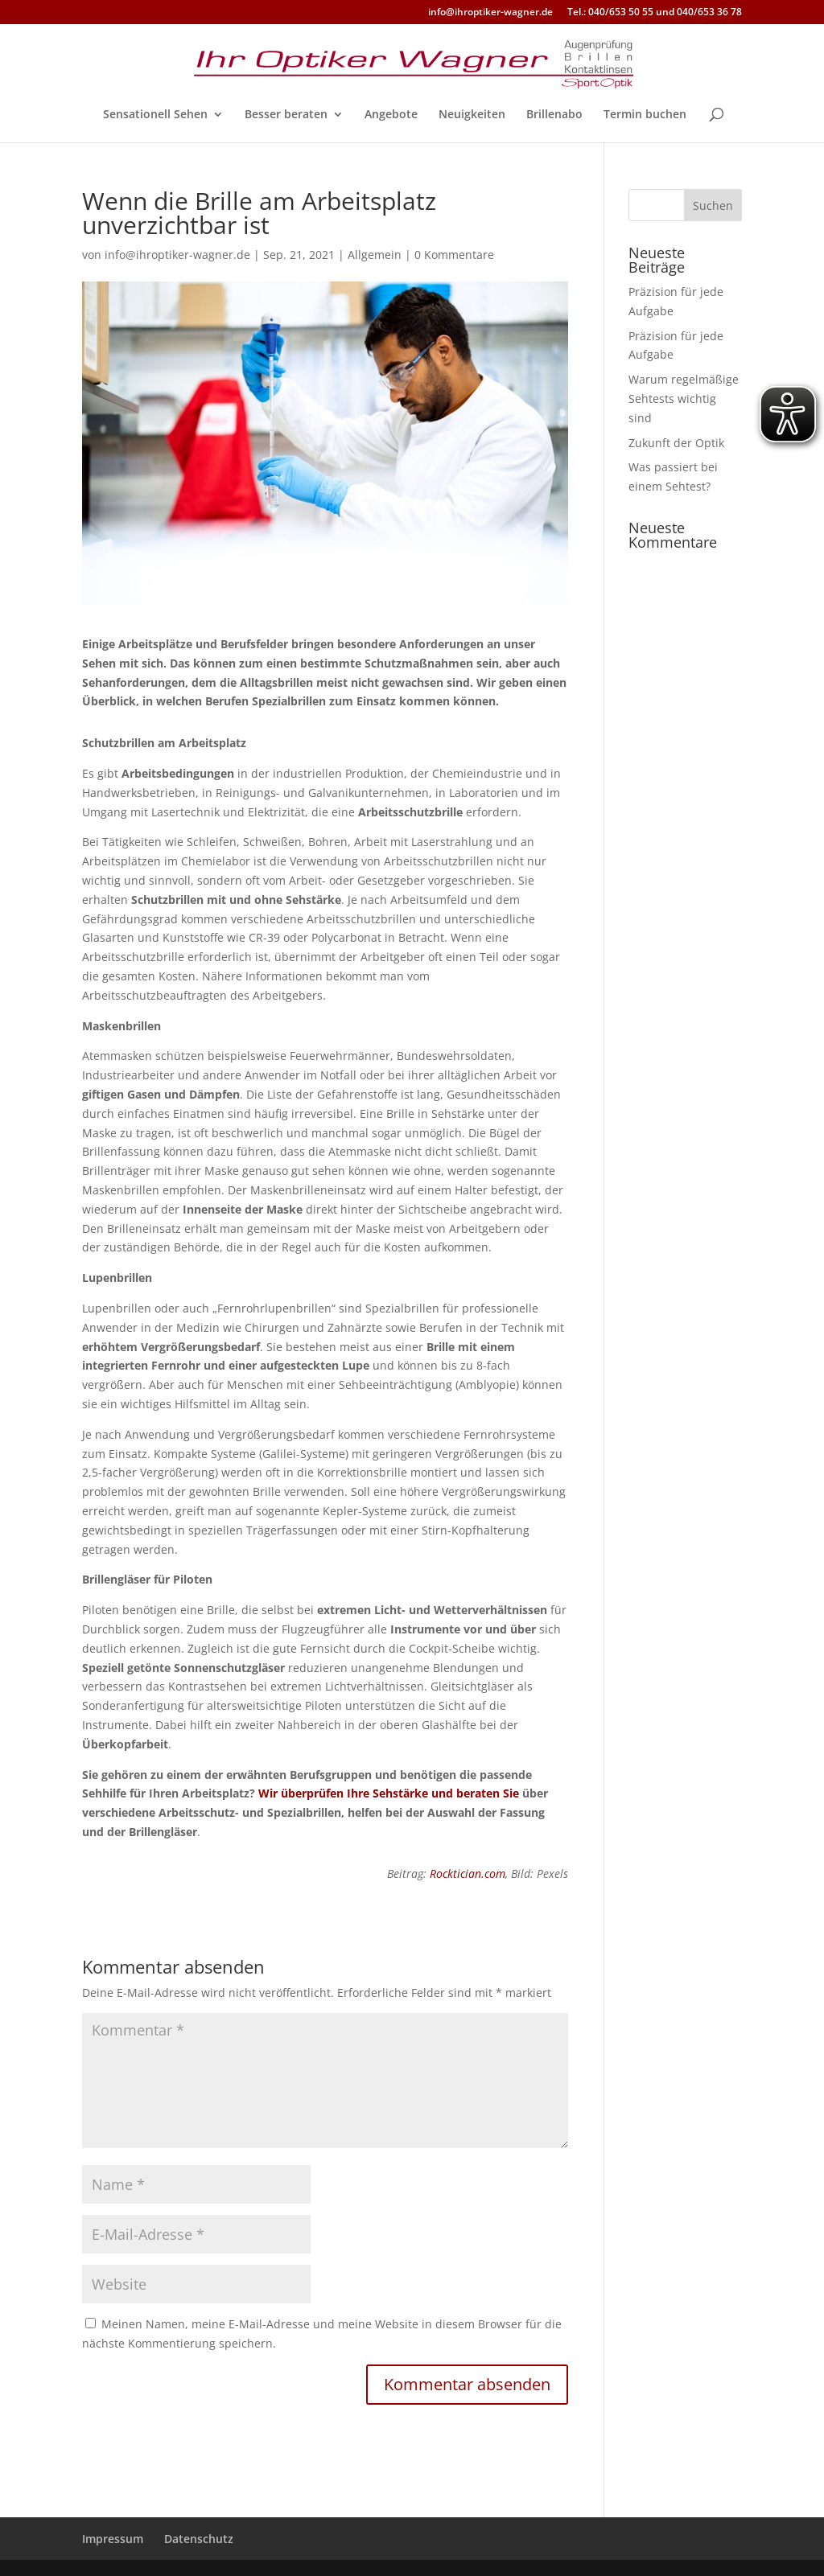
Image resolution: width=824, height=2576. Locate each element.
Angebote (391, 115)
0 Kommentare (454, 254)
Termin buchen (645, 115)
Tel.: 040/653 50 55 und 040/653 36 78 (654, 12)
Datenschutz (198, 2538)
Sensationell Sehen (155, 115)
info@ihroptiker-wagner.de (490, 12)
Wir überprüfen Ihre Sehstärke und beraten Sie (388, 1793)
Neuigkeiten (472, 115)
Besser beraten (286, 115)
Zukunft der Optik (676, 442)
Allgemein (375, 254)
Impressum (112, 2538)
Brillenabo (554, 115)
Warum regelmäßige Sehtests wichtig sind (683, 398)
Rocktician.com (467, 1873)
